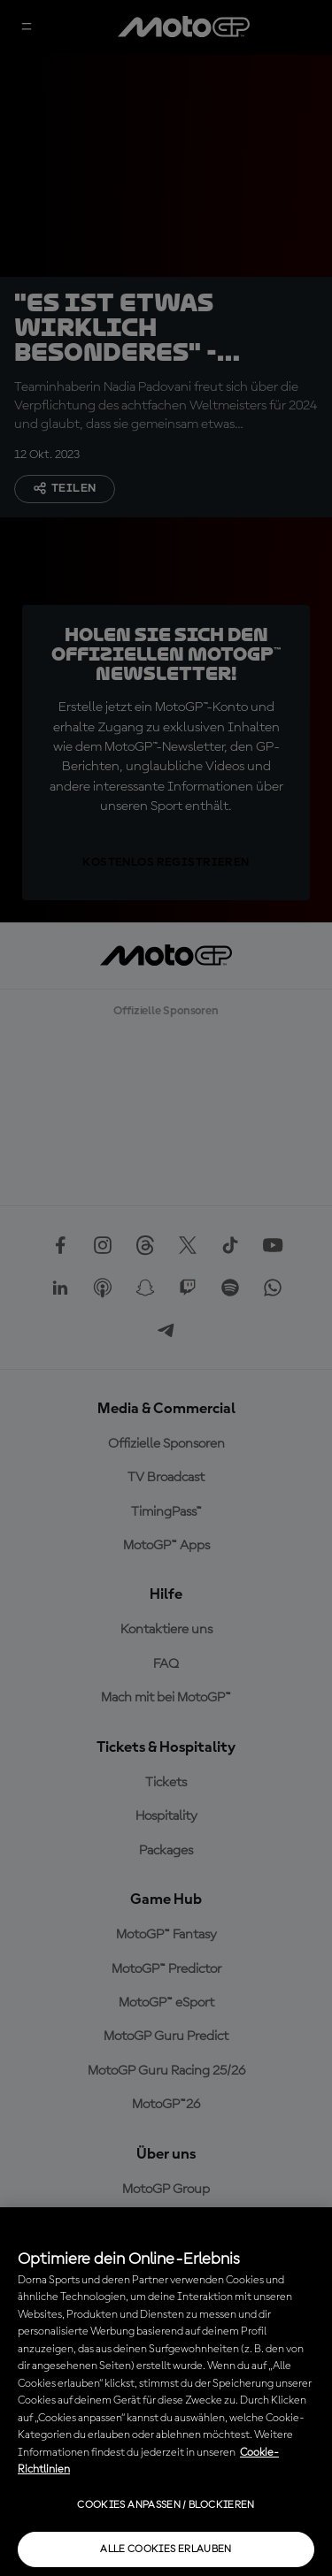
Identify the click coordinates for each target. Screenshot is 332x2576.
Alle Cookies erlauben (166, 2549)
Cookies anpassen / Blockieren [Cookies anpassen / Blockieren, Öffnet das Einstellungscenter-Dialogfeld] (165, 2505)
